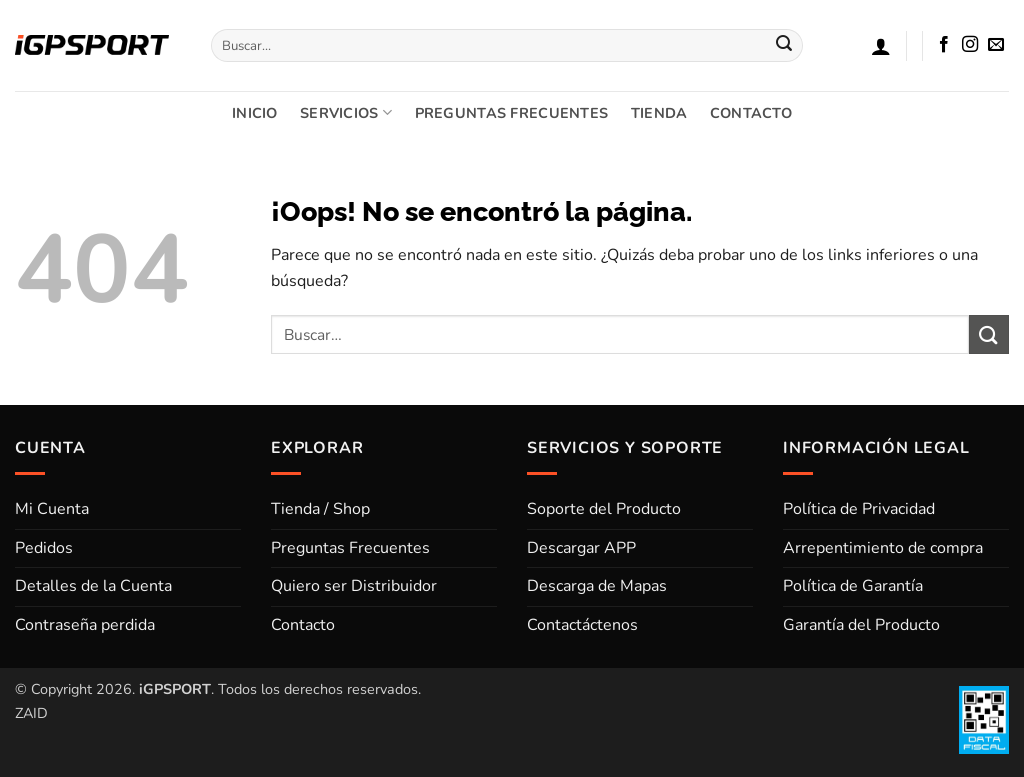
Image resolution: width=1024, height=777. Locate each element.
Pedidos (44, 548)
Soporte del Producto (604, 509)
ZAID (31, 713)
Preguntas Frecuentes (350, 548)
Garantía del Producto (861, 625)
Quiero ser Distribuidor (354, 586)
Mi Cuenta (52, 509)
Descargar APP (581, 548)
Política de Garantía (853, 586)
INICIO (255, 113)
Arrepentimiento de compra (883, 548)
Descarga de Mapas (597, 586)
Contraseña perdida (85, 625)
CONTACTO (751, 113)
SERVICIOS (346, 113)
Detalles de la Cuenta (93, 586)
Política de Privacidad (859, 509)
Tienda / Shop (320, 509)
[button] (881, 46)
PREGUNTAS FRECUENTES (512, 113)
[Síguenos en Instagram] (970, 45)
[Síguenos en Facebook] (944, 45)
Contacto (303, 625)
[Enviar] (784, 46)
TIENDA (659, 113)
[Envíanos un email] (996, 45)
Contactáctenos (582, 625)
